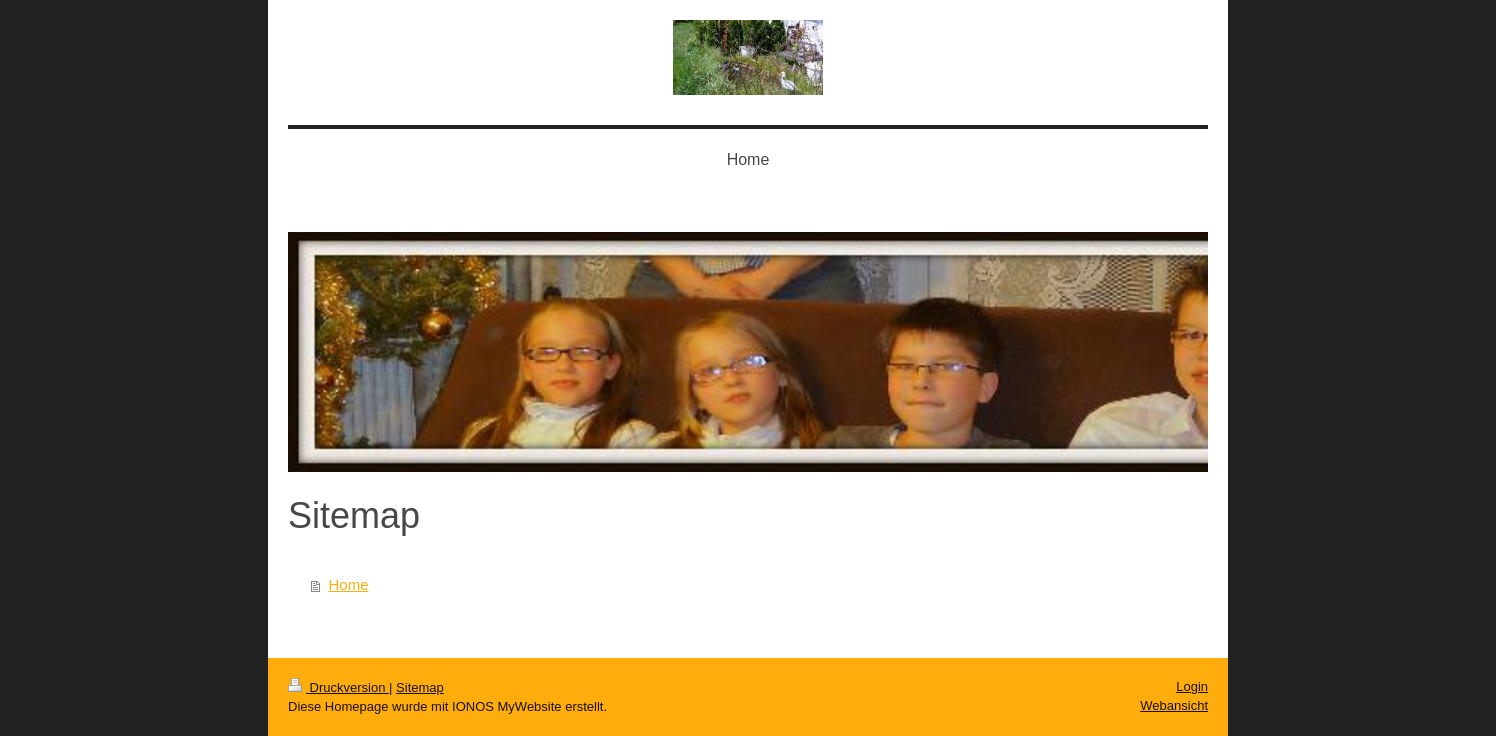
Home (349, 584)
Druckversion (338, 687)
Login (1192, 686)
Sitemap (420, 687)
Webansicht (1174, 705)
